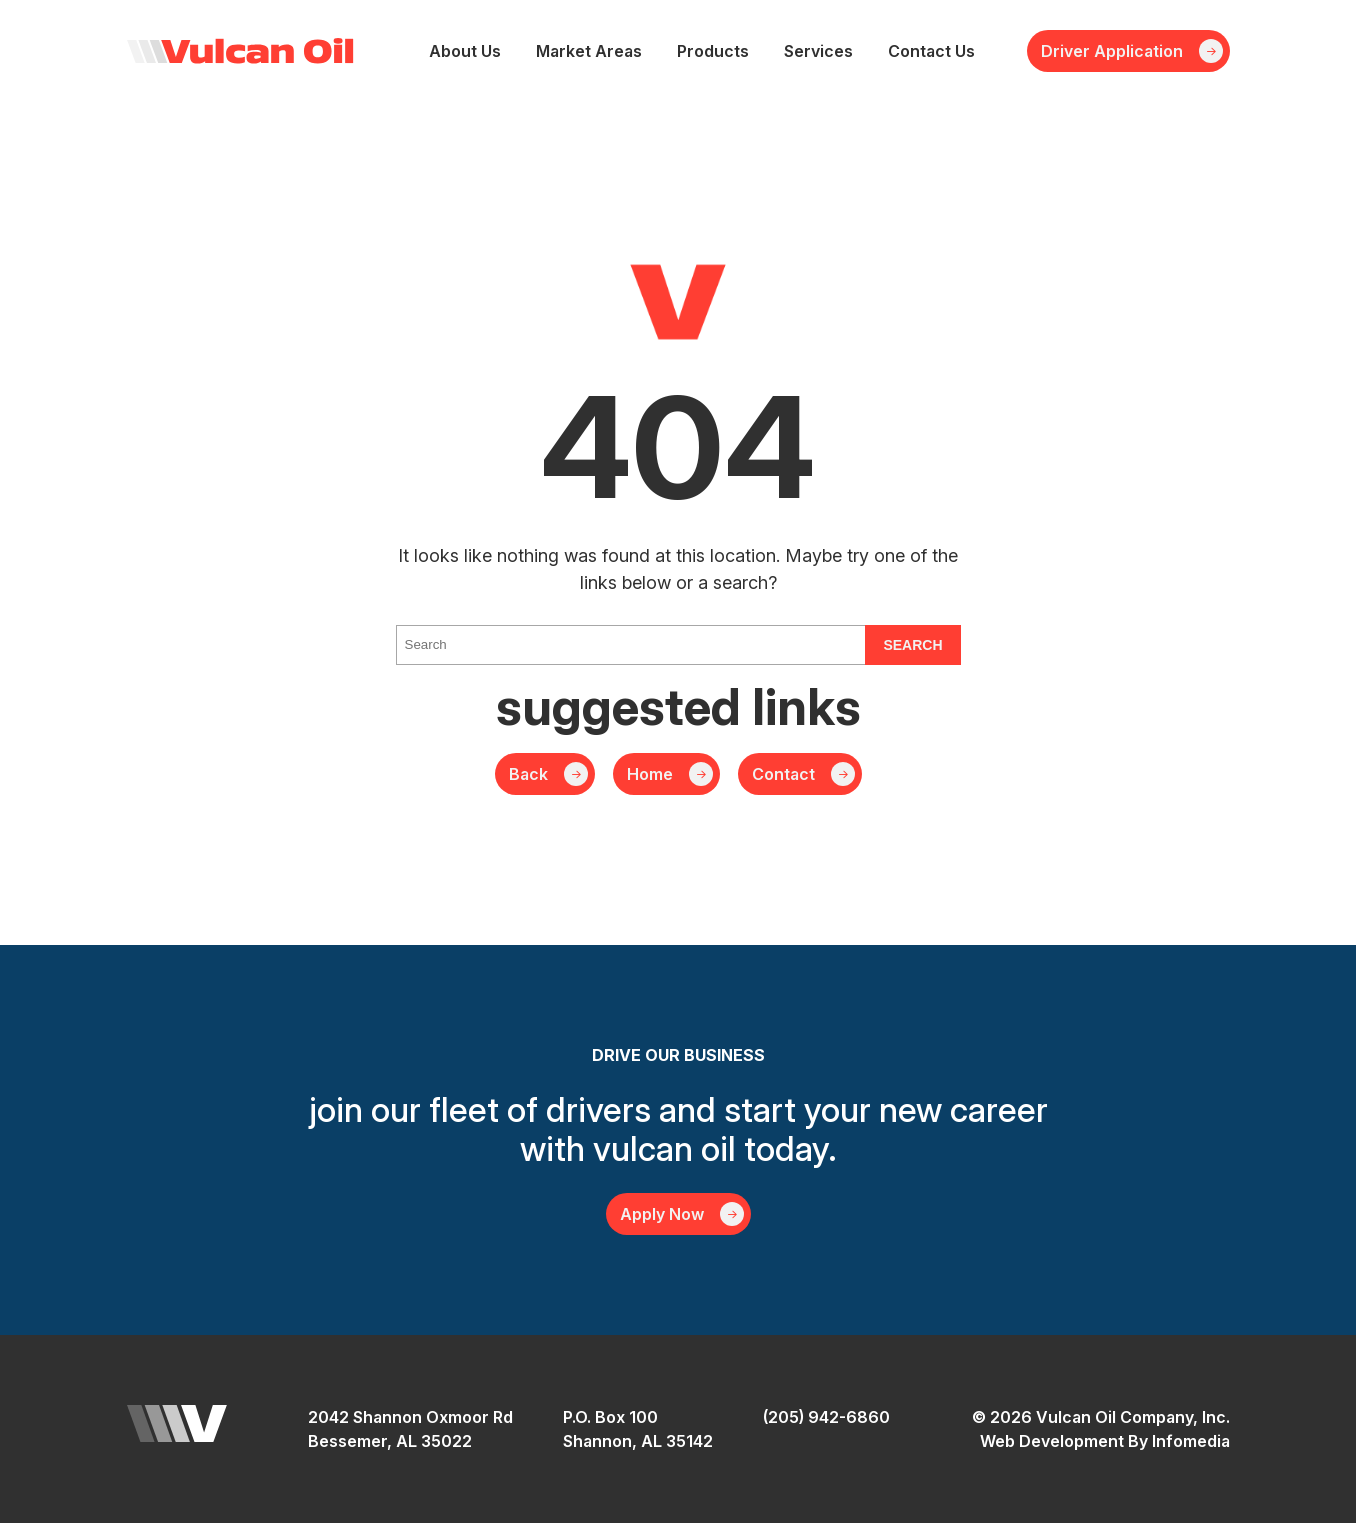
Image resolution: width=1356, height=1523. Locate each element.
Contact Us (931, 51)
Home (650, 774)
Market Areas (589, 51)
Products (713, 51)
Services (818, 51)
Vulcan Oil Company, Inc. (240, 51)
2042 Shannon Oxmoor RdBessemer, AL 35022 (410, 1429)
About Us (465, 51)
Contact (783, 774)
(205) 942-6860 (826, 1417)
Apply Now (662, 1214)
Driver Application (1112, 51)
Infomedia (1191, 1441)
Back (528, 774)
